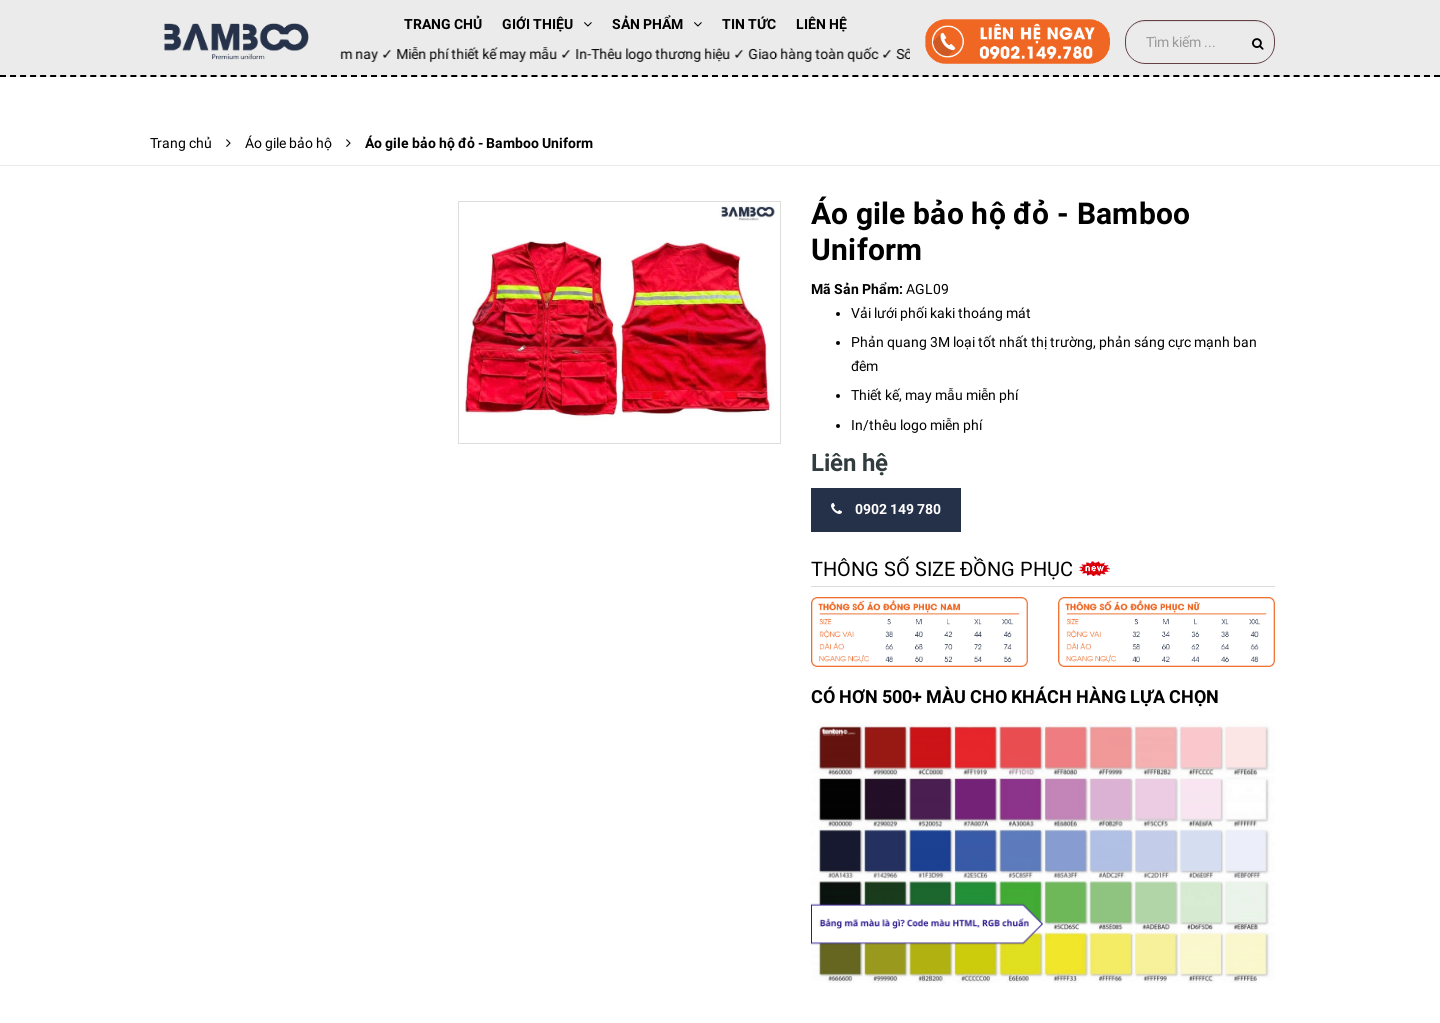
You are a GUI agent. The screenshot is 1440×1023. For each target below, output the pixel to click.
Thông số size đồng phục (944, 569)
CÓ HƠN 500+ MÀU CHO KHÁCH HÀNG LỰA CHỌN (1015, 696)
